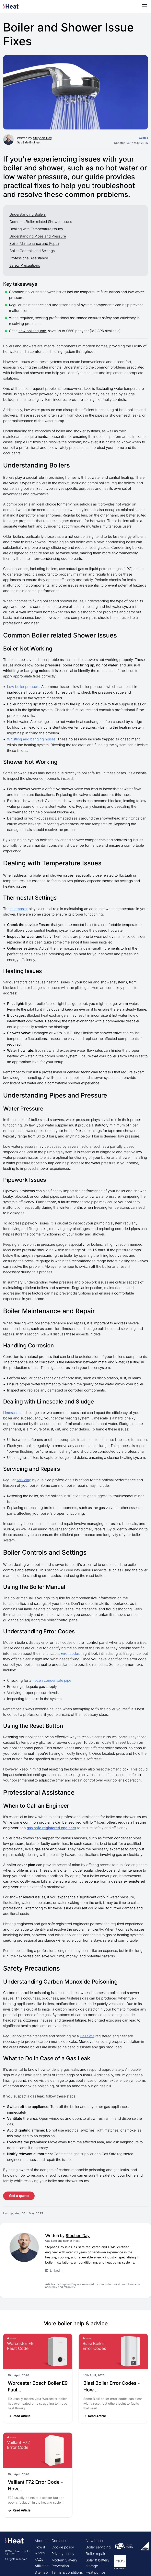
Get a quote (19, 2196)
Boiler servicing (98, 2547)
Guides (143, 137)
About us (42, 2541)
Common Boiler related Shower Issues (40, 222)
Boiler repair (95, 2554)
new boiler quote (32, 331)
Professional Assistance (28, 258)
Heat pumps (96, 2572)
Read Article (19, 2416)
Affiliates (41, 2566)
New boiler (94, 2541)
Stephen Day (42, 138)
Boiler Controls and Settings (32, 251)
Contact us (60, 2541)
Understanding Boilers (27, 214)
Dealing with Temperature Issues (36, 229)
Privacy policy (63, 2554)
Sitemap (41, 2572)
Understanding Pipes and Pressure (37, 236)
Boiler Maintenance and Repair (34, 243)
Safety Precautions (24, 265)
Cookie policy (63, 2547)
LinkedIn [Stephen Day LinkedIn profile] (53, 2270)
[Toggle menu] (145, 6)
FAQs (39, 2559)
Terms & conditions (67, 2572)
